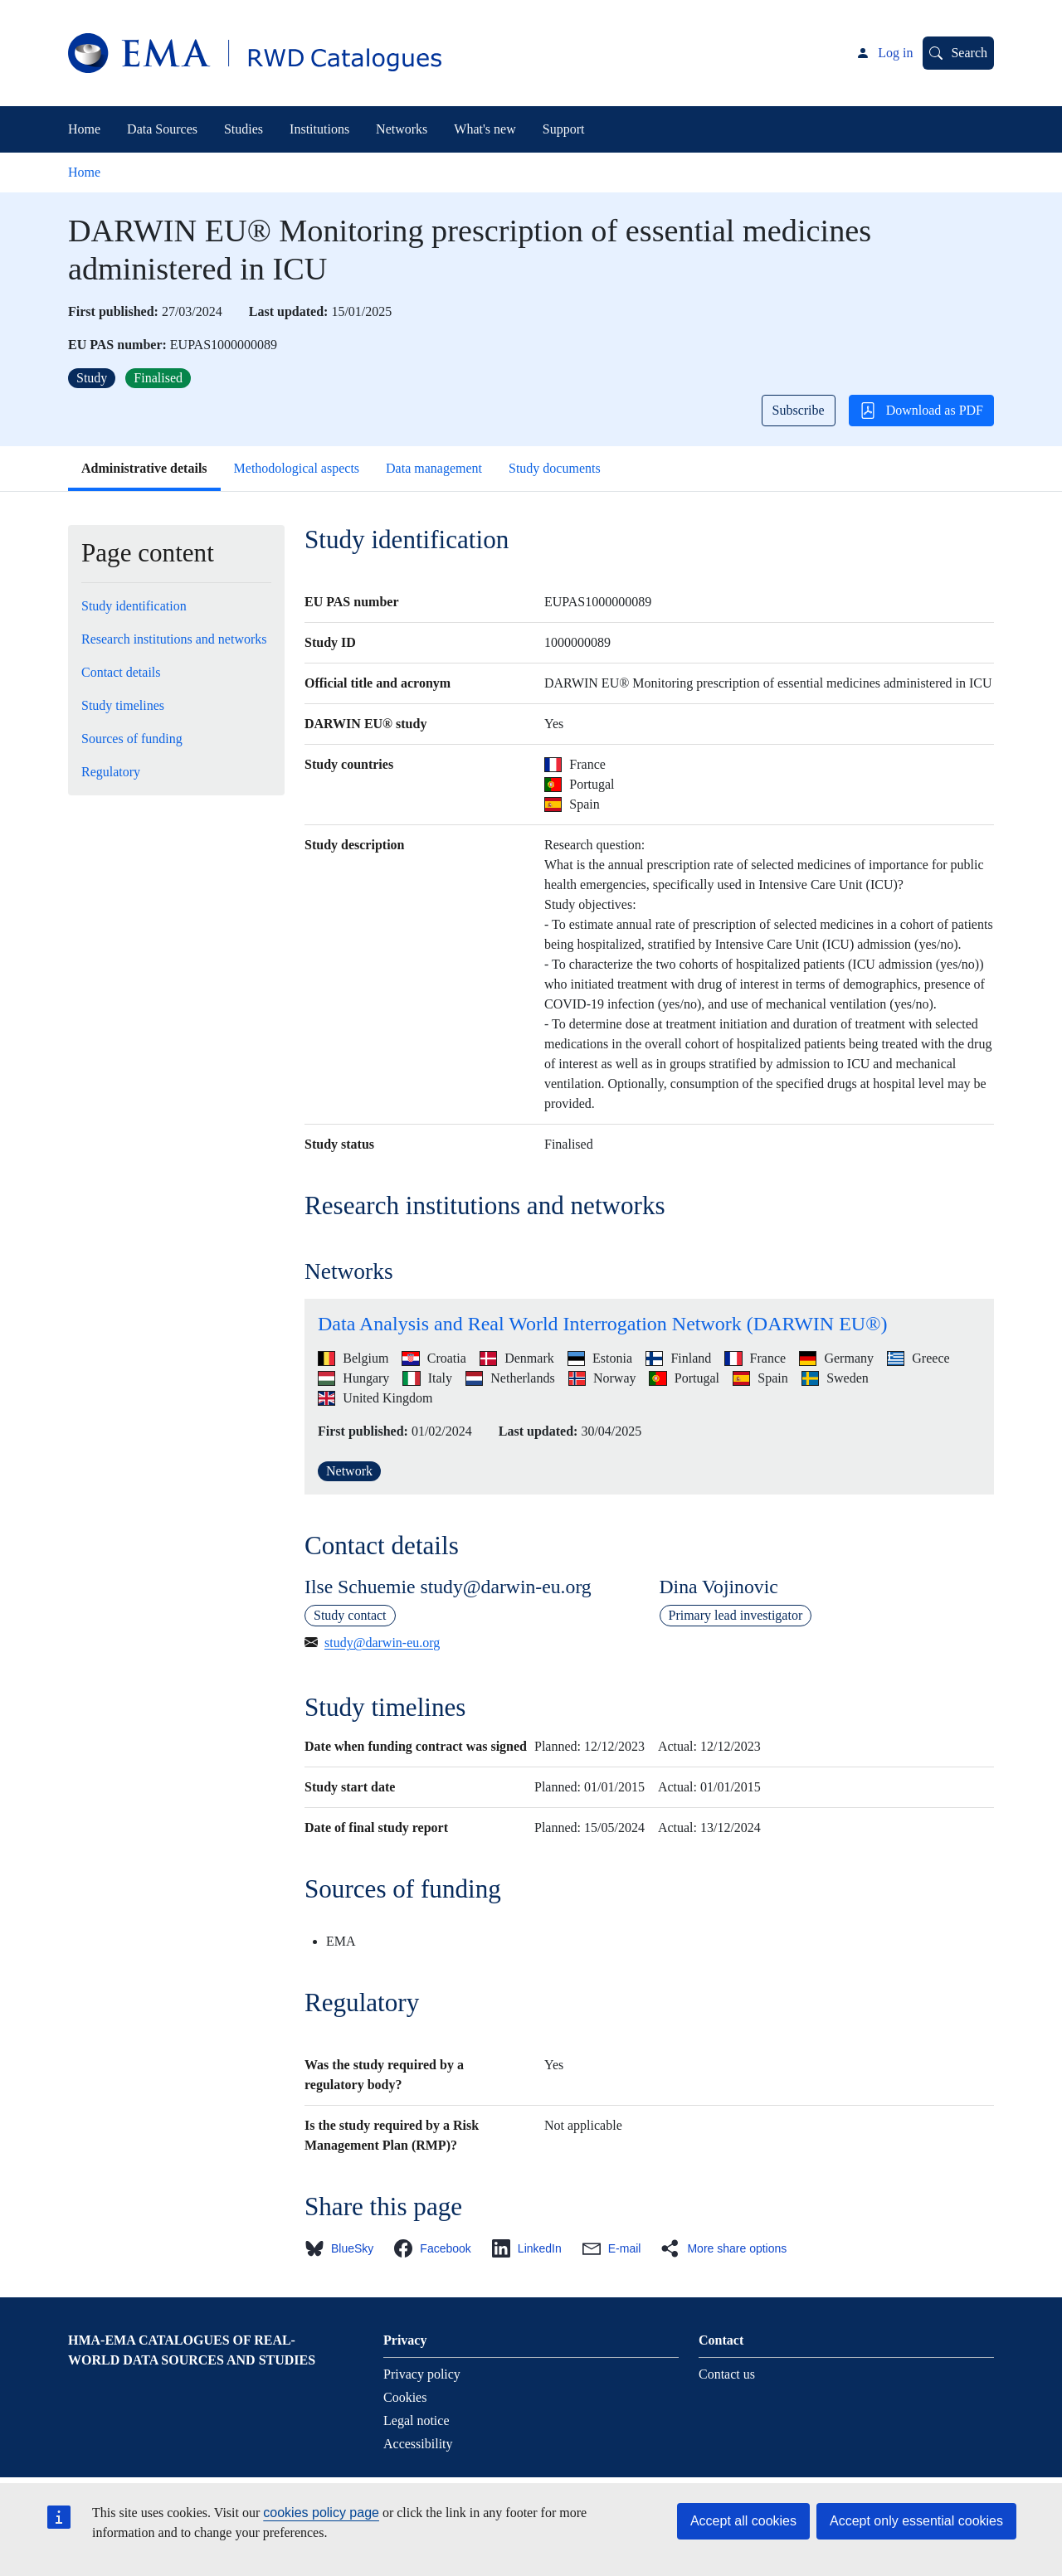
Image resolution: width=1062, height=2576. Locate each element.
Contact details (121, 672)
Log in (895, 53)
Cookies (404, 2397)
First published (111, 311)
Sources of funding (132, 738)
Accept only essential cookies (916, 2521)
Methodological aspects (297, 468)
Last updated (286, 311)
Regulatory (110, 772)
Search (969, 53)
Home (84, 129)
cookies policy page (321, 2513)
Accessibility (418, 2444)
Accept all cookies (743, 2521)
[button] (343, 2248)
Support (564, 129)
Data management (434, 468)
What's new (484, 129)
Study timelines (122, 705)
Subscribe (798, 410)
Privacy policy (421, 2374)
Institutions (319, 129)
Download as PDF (921, 410)
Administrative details (144, 468)
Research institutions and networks (174, 639)
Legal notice (416, 2420)
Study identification (134, 606)
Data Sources (162, 129)
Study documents (555, 468)
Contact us (727, 2374)
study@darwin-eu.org (382, 1643)
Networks (401, 129)
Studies (243, 129)
